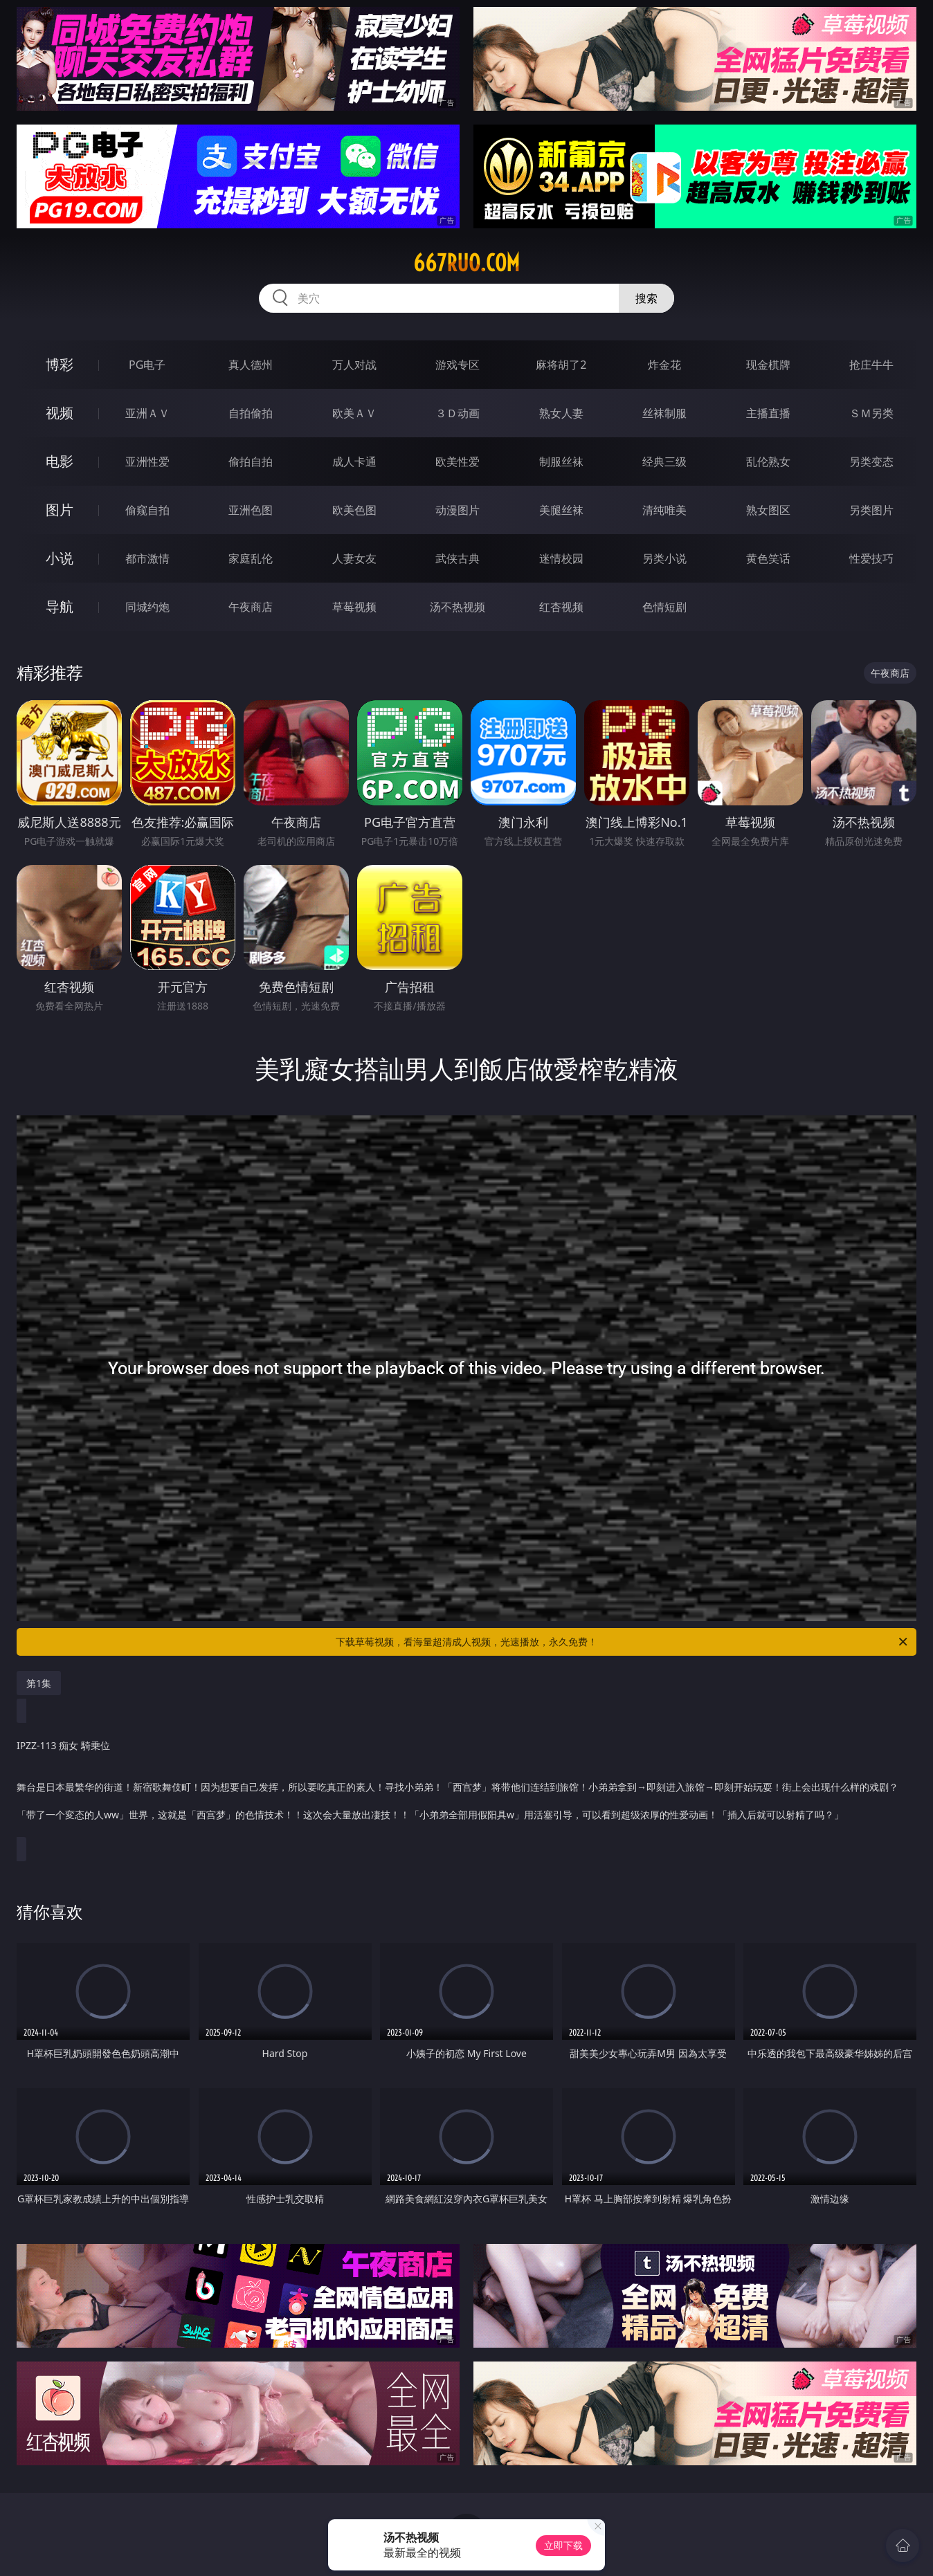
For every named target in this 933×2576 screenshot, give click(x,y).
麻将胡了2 (561, 364)
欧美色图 (354, 510)
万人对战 (354, 364)
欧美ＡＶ (354, 413)
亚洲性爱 (147, 461)
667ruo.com (466, 263)
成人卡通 (354, 461)
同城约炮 (147, 606)
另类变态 (871, 461)
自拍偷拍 (250, 413)
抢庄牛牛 (871, 364)
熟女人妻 (561, 413)
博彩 (59, 364)
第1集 (38, 1683)
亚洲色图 (250, 510)
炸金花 (664, 364)
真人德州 (250, 364)
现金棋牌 (768, 364)
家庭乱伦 (250, 558)
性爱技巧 (871, 558)
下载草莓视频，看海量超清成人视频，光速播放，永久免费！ (622, 1642)
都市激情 (147, 558)
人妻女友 (354, 558)
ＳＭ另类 (871, 413)
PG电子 (147, 364)
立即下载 (563, 2545)
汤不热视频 (457, 606)
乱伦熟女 (768, 461)
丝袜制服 (664, 413)
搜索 (646, 298)
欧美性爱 (457, 461)
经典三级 (664, 461)
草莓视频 (354, 606)
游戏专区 (457, 364)
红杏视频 (561, 606)
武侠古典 (457, 558)
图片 (59, 509)
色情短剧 (664, 606)
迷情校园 (561, 558)
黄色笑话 (768, 558)
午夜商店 (250, 606)
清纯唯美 (664, 510)
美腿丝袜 (561, 510)
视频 (59, 412)
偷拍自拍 (250, 461)
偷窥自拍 (147, 510)
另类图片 (871, 510)
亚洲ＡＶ (147, 413)
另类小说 (664, 558)
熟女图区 (768, 510)
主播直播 (768, 413)
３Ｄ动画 (457, 413)
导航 (59, 606)
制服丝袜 (561, 461)
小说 (59, 558)
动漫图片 (457, 510)
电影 (59, 461)
